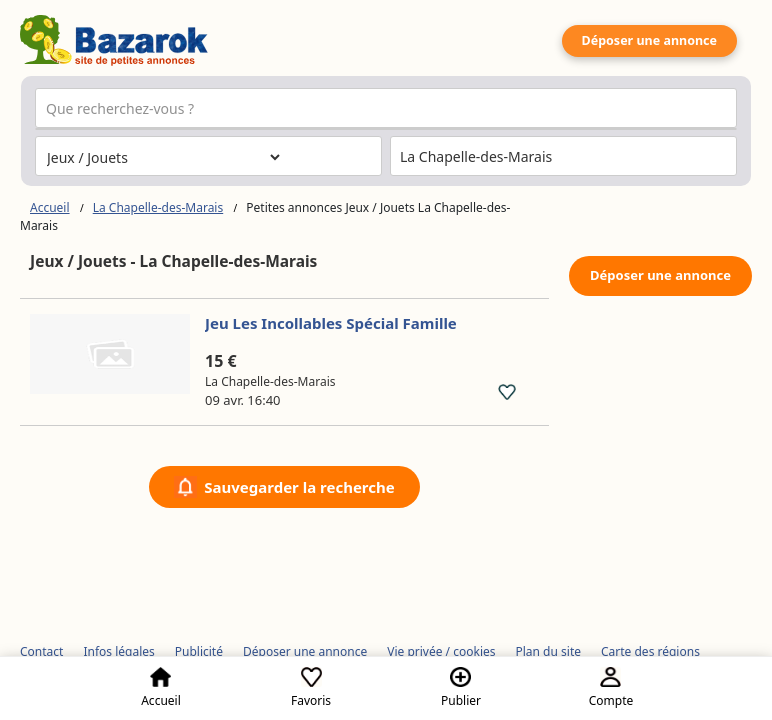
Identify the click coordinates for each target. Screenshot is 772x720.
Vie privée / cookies (441, 651)
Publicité (199, 651)
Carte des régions (650, 651)
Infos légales (118, 651)
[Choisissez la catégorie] (163, 157)
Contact (41, 651)
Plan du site (549, 651)
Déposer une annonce (649, 40)
